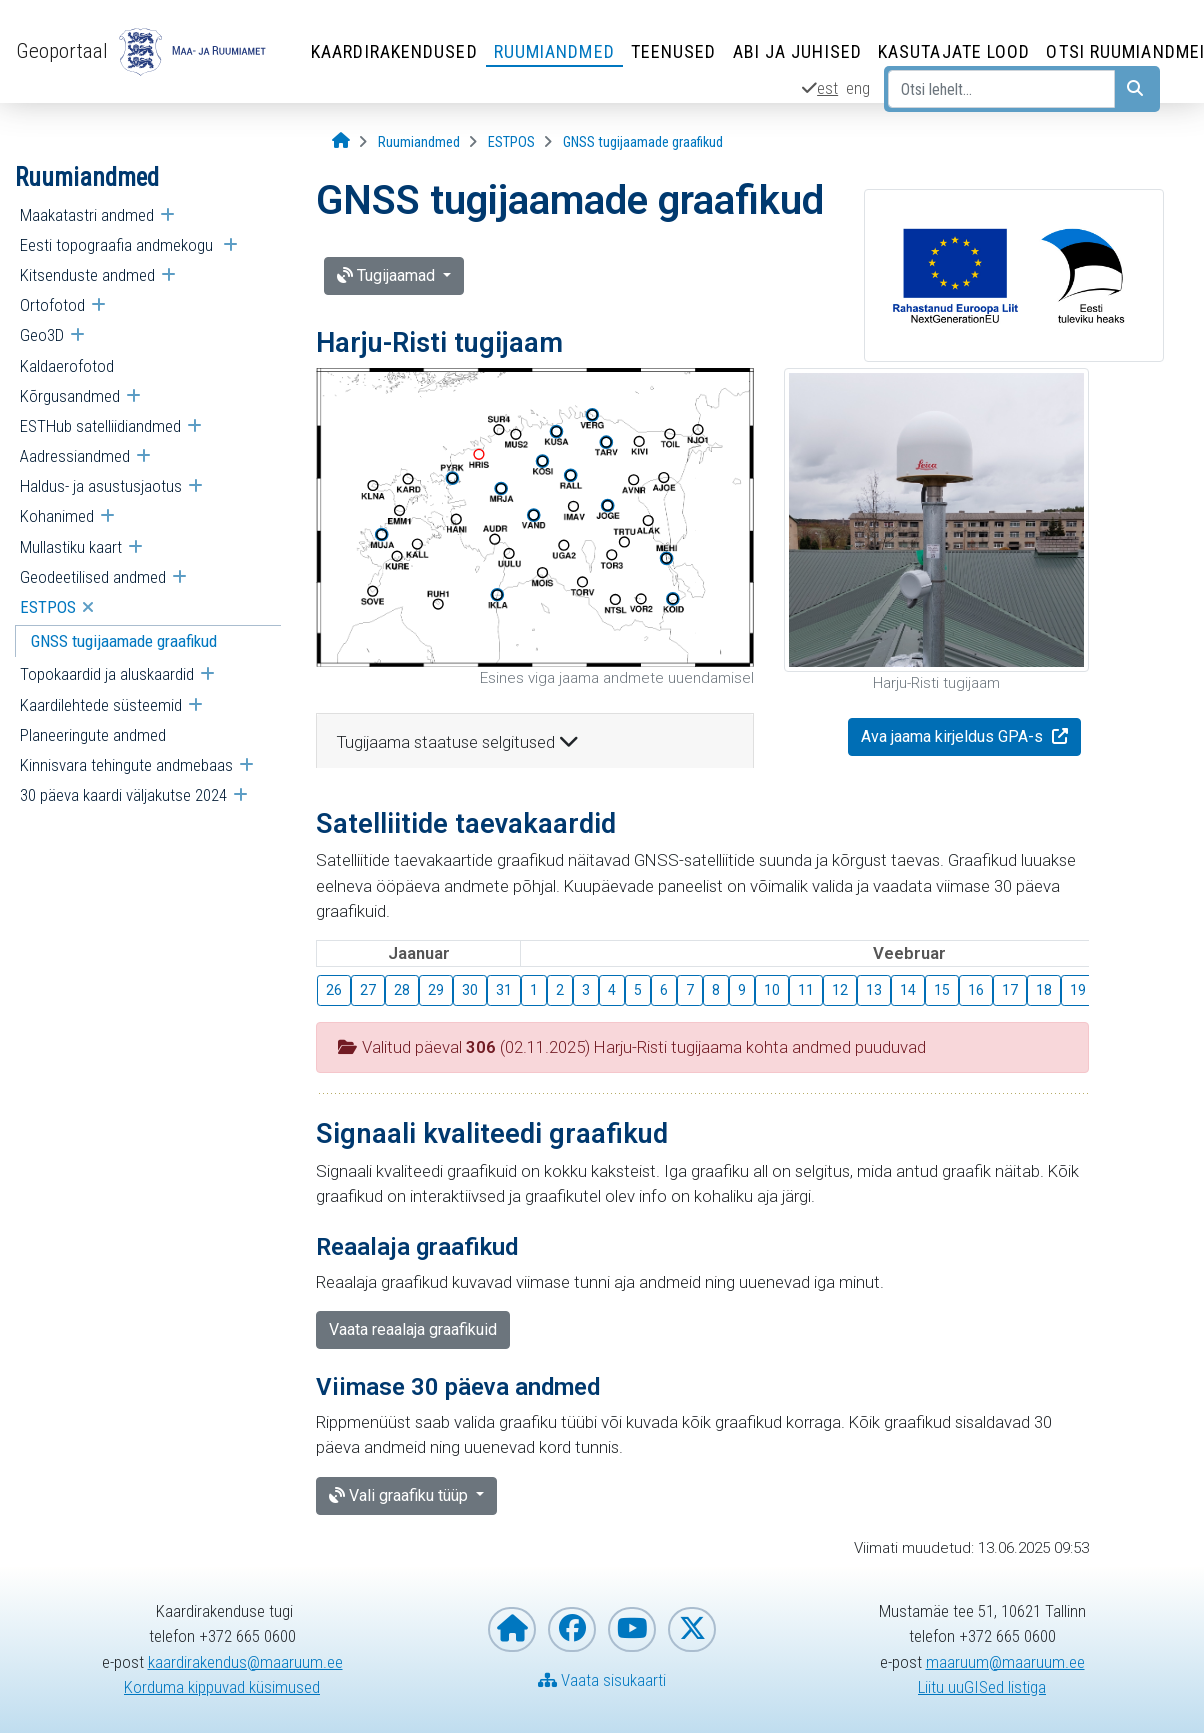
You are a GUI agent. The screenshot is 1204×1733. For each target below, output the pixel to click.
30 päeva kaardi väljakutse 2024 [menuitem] (123, 795)
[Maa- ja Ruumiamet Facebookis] (572, 1629)
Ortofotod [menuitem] (52, 305)
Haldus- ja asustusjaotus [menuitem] (101, 486)
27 (368, 990)
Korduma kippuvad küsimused (222, 1687)
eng (858, 88)
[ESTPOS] (511, 142)
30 (470, 990)
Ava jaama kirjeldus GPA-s (954, 736)
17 (1010, 990)
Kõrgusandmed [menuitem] (70, 396)
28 (402, 990)
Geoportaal (62, 51)
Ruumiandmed (554, 51)
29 (436, 990)
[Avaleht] (341, 141)
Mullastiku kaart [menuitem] (71, 547)
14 (908, 990)
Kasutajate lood (954, 51)
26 (334, 990)
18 (1044, 990)
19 (1078, 990)
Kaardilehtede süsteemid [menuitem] (101, 705)
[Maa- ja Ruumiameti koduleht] (512, 1629)
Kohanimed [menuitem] (57, 516)
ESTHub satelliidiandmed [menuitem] (100, 426)
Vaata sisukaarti (602, 1680)
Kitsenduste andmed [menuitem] (87, 275)
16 (976, 990)
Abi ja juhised (797, 51)
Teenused (674, 51)
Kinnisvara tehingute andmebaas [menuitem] (126, 765)
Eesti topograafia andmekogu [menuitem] (118, 245)
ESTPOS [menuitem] (48, 607)
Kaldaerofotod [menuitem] (67, 366)
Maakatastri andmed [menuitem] (87, 215)
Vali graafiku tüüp (400, 1495)
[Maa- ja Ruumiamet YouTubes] (632, 1629)
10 (772, 990)
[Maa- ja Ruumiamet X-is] (692, 1629)
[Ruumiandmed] (419, 142)
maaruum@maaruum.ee (1005, 1662)
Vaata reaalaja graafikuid (413, 1329)
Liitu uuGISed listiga (982, 1687)
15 (942, 990)
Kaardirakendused (394, 51)
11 (806, 990)
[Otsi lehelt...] (1001, 89)
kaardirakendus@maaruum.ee (245, 1662)
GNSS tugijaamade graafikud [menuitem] (124, 641)
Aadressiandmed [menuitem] (75, 456)
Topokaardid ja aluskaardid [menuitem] (107, 674)
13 (874, 990)
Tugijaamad (388, 275)
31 (504, 990)
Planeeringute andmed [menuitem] (93, 735)
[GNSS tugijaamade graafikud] (643, 142)
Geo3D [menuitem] (42, 335)
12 (840, 990)
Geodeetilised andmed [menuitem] (93, 577)
